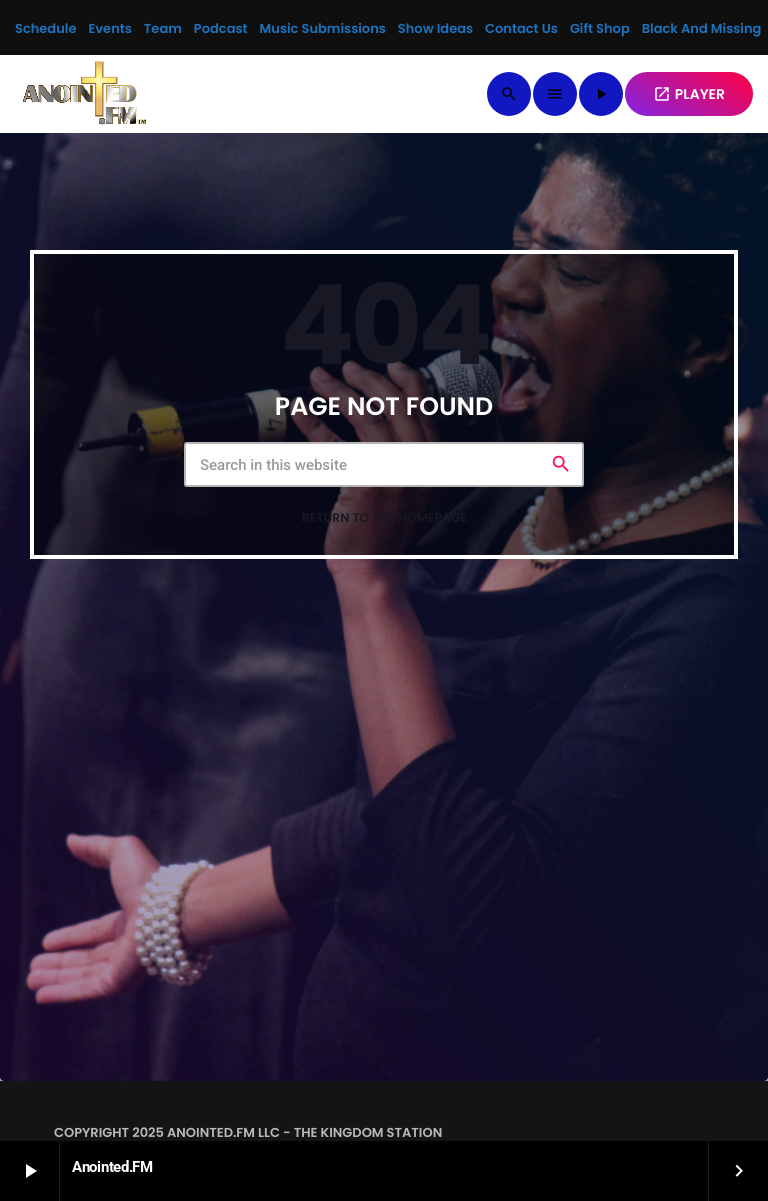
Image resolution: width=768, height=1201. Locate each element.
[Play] (601, 94)
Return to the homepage (384, 518)
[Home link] (85, 94)
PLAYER (689, 94)
